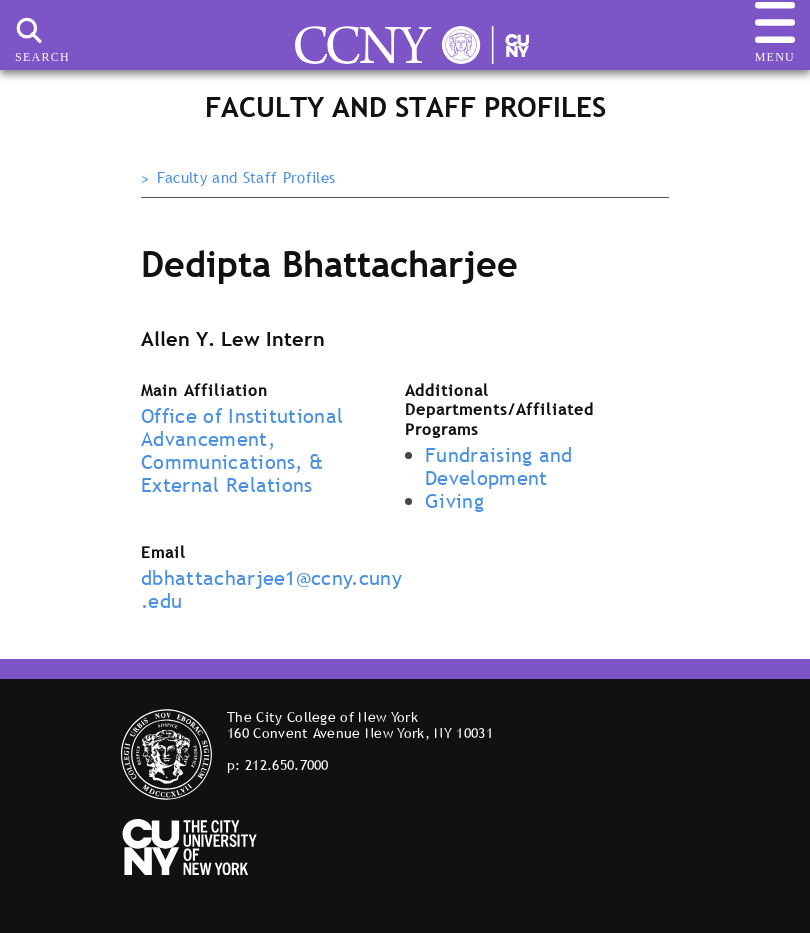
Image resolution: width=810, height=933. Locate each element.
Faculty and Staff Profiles (246, 178)
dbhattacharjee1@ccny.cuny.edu (271, 589)
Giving (454, 501)
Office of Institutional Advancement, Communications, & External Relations (242, 450)
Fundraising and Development (499, 466)
